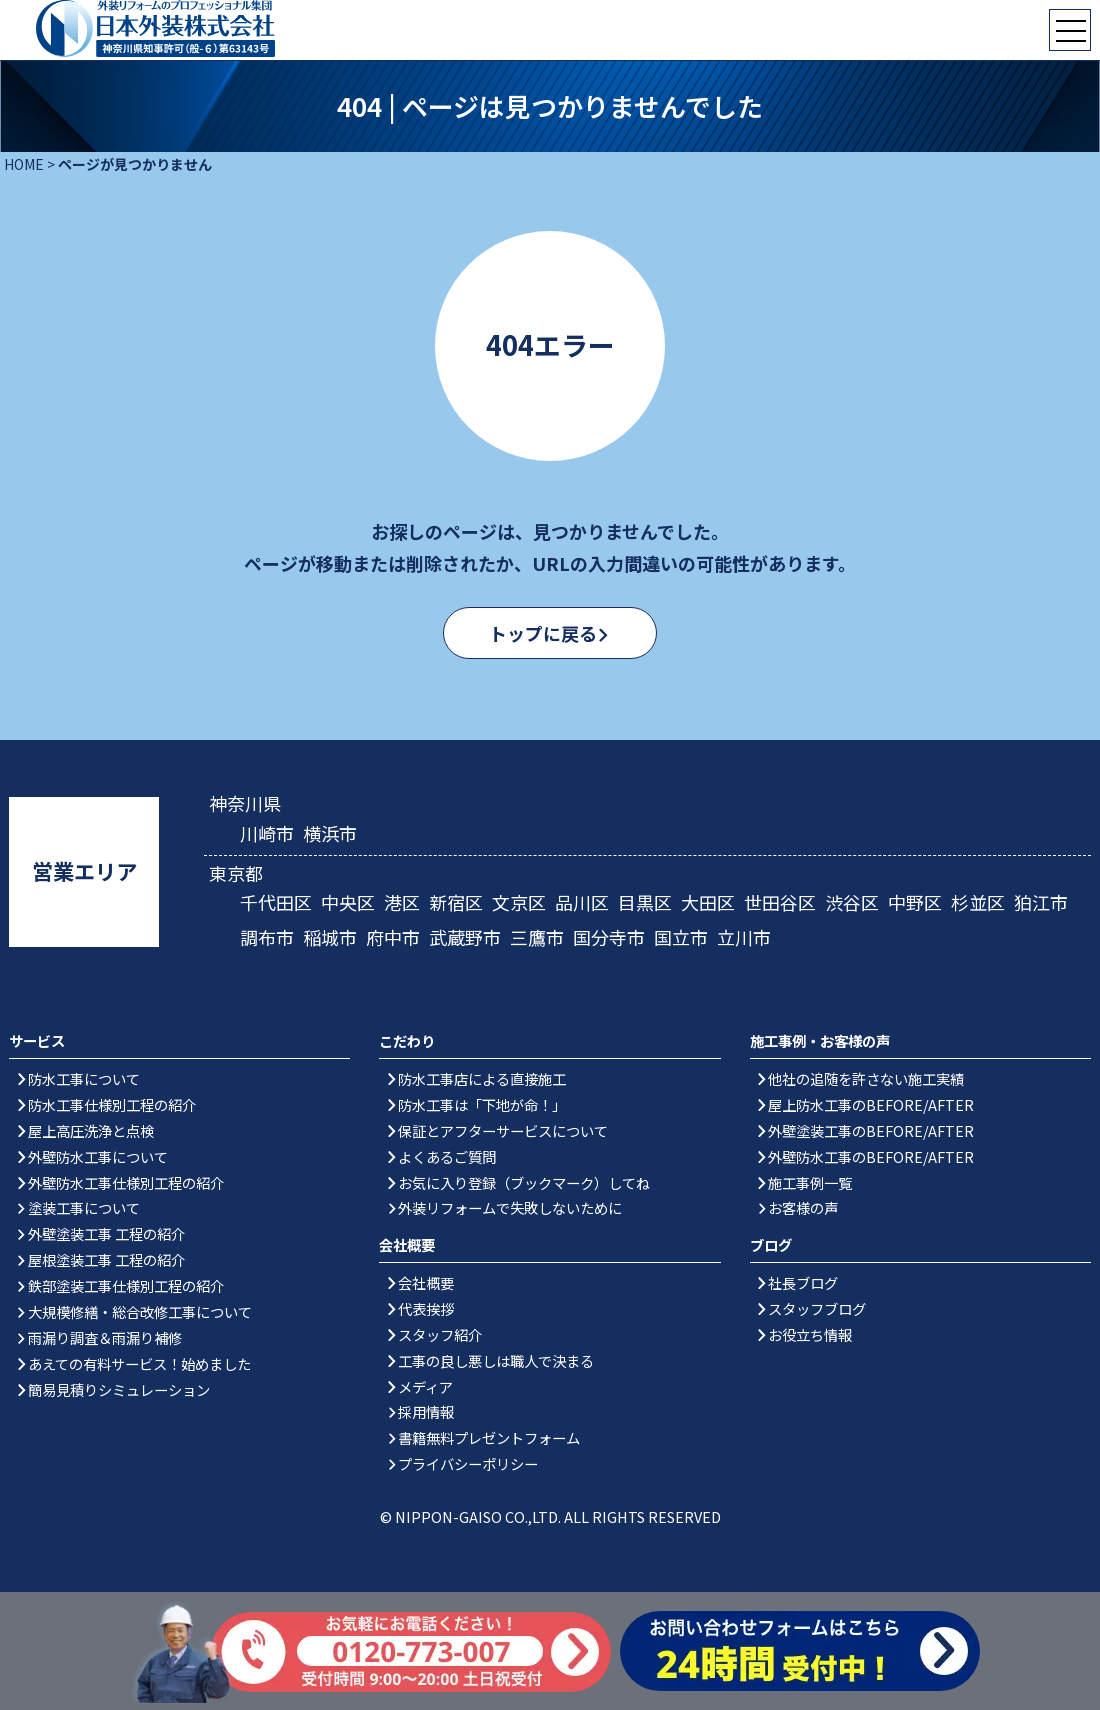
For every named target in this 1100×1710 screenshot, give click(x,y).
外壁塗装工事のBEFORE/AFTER (871, 1130)
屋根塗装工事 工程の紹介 (106, 1259)
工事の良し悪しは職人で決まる (496, 1360)
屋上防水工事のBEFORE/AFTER (871, 1104)
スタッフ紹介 (440, 1334)
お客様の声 (803, 1207)
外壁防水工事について (98, 1156)
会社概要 (426, 1282)
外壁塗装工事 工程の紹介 (106, 1233)
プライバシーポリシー (468, 1463)
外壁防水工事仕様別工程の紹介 (126, 1182)
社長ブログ (803, 1282)
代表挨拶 (426, 1308)
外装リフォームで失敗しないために (510, 1207)
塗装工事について (84, 1207)
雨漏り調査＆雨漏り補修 (105, 1337)
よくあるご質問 (447, 1156)
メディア (425, 1386)
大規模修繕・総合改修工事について (140, 1311)
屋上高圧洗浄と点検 (91, 1130)
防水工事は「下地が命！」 (482, 1104)
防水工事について (84, 1078)
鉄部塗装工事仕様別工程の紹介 (126, 1285)
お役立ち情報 (810, 1334)
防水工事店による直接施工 (482, 1078)
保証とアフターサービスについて (503, 1130)
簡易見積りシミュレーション (119, 1389)
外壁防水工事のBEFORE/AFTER (871, 1156)
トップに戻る (541, 633)
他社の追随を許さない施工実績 (866, 1078)
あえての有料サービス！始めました (139, 1363)
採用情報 (426, 1411)
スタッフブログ (817, 1308)
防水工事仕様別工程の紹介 (112, 1104)
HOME (24, 164)
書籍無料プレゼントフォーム (489, 1437)
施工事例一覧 (810, 1182)
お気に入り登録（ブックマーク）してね (524, 1182)
